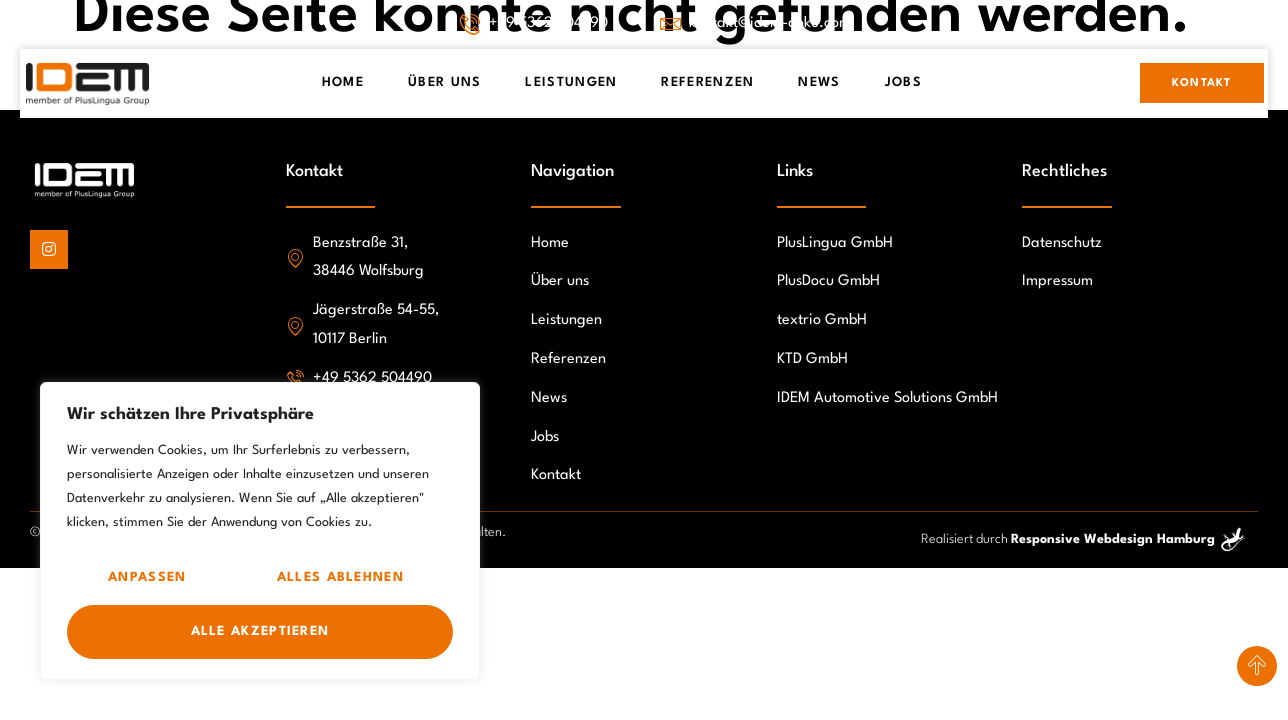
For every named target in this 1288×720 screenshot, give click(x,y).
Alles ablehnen (340, 577)
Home (343, 82)
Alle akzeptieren (260, 631)
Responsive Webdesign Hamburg (1113, 539)
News (819, 82)
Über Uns (444, 82)
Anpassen (147, 577)
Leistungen (571, 82)
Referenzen (707, 82)
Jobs (903, 82)
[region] (260, 531)
